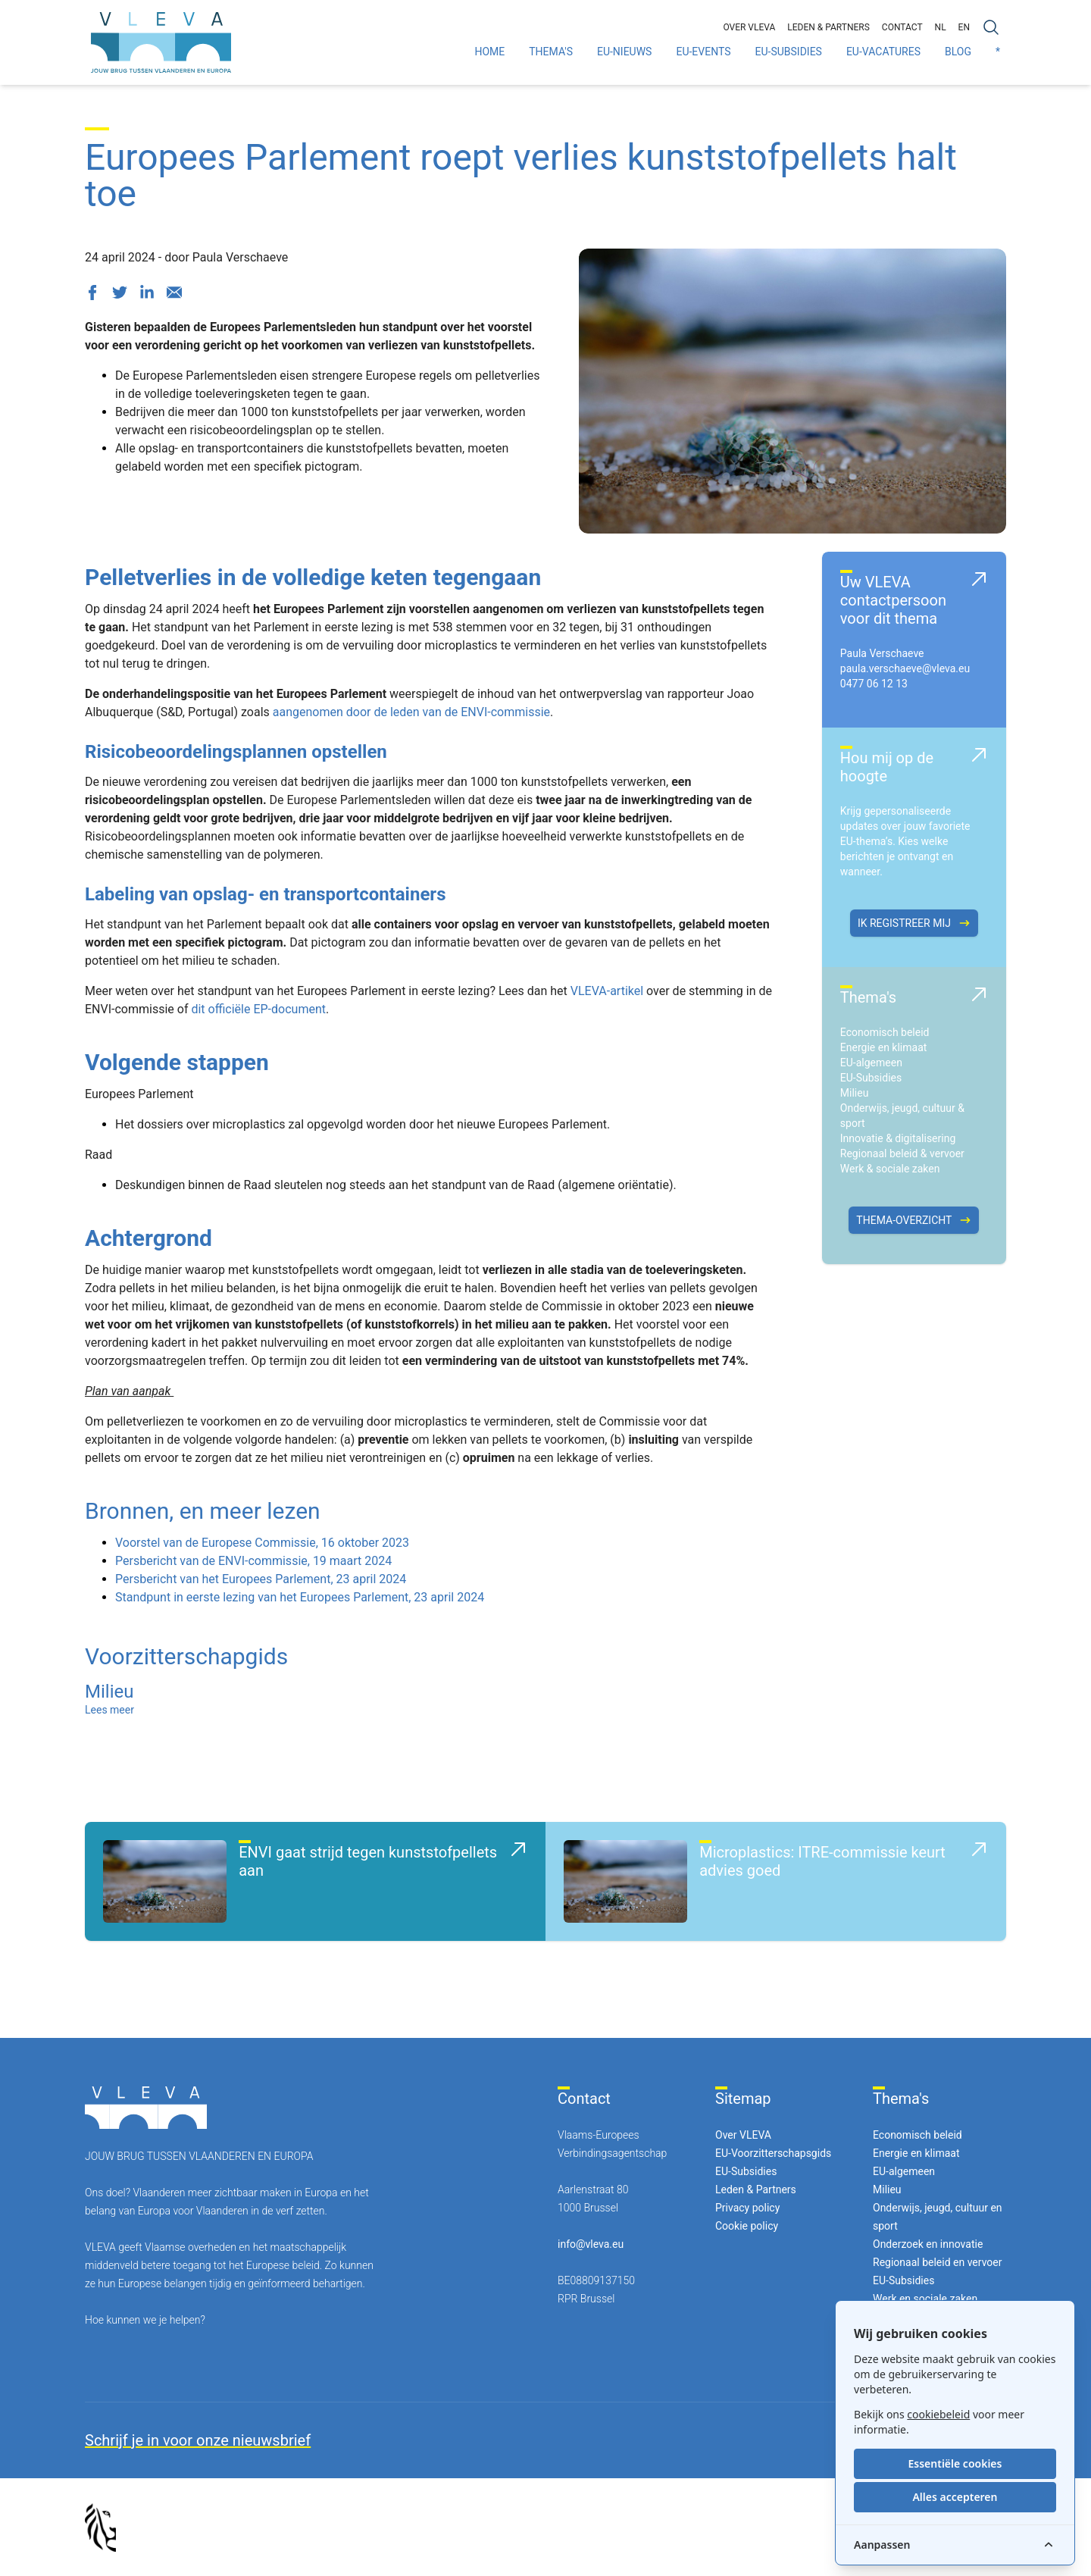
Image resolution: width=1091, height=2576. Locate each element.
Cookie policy (746, 2226)
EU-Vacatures (883, 51)
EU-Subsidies (788, 51)
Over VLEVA (749, 27)
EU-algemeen (871, 1062)
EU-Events (703, 51)
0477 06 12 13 (874, 684)
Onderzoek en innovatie (928, 2244)
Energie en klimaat (883, 1047)
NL (940, 27)
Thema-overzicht (913, 1220)
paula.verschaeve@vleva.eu (905, 668)
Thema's (551, 51)
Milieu (854, 1093)
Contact (902, 27)
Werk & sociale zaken (890, 1169)
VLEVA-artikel (607, 991)
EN (964, 27)
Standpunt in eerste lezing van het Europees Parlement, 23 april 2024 (299, 1597)
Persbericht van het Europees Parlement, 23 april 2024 (260, 1579)
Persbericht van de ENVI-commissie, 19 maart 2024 (253, 1561)
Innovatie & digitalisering (897, 1138)
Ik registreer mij (914, 923)
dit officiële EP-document (258, 1009)
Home (489, 51)
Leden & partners (828, 27)
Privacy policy (747, 2208)
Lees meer (109, 1710)
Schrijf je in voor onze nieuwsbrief (198, 2440)
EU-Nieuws (624, 51)
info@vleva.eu (591, 2244)
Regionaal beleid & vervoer (902, 1153)
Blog (958, 51)
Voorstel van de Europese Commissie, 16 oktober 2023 (262, 1542)
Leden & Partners (755, 2189)
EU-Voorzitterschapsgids (773, 2153)
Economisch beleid (885, 1032)
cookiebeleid (938, 2414)
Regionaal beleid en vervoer (937, 2262)
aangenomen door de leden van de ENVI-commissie (411, 712)
